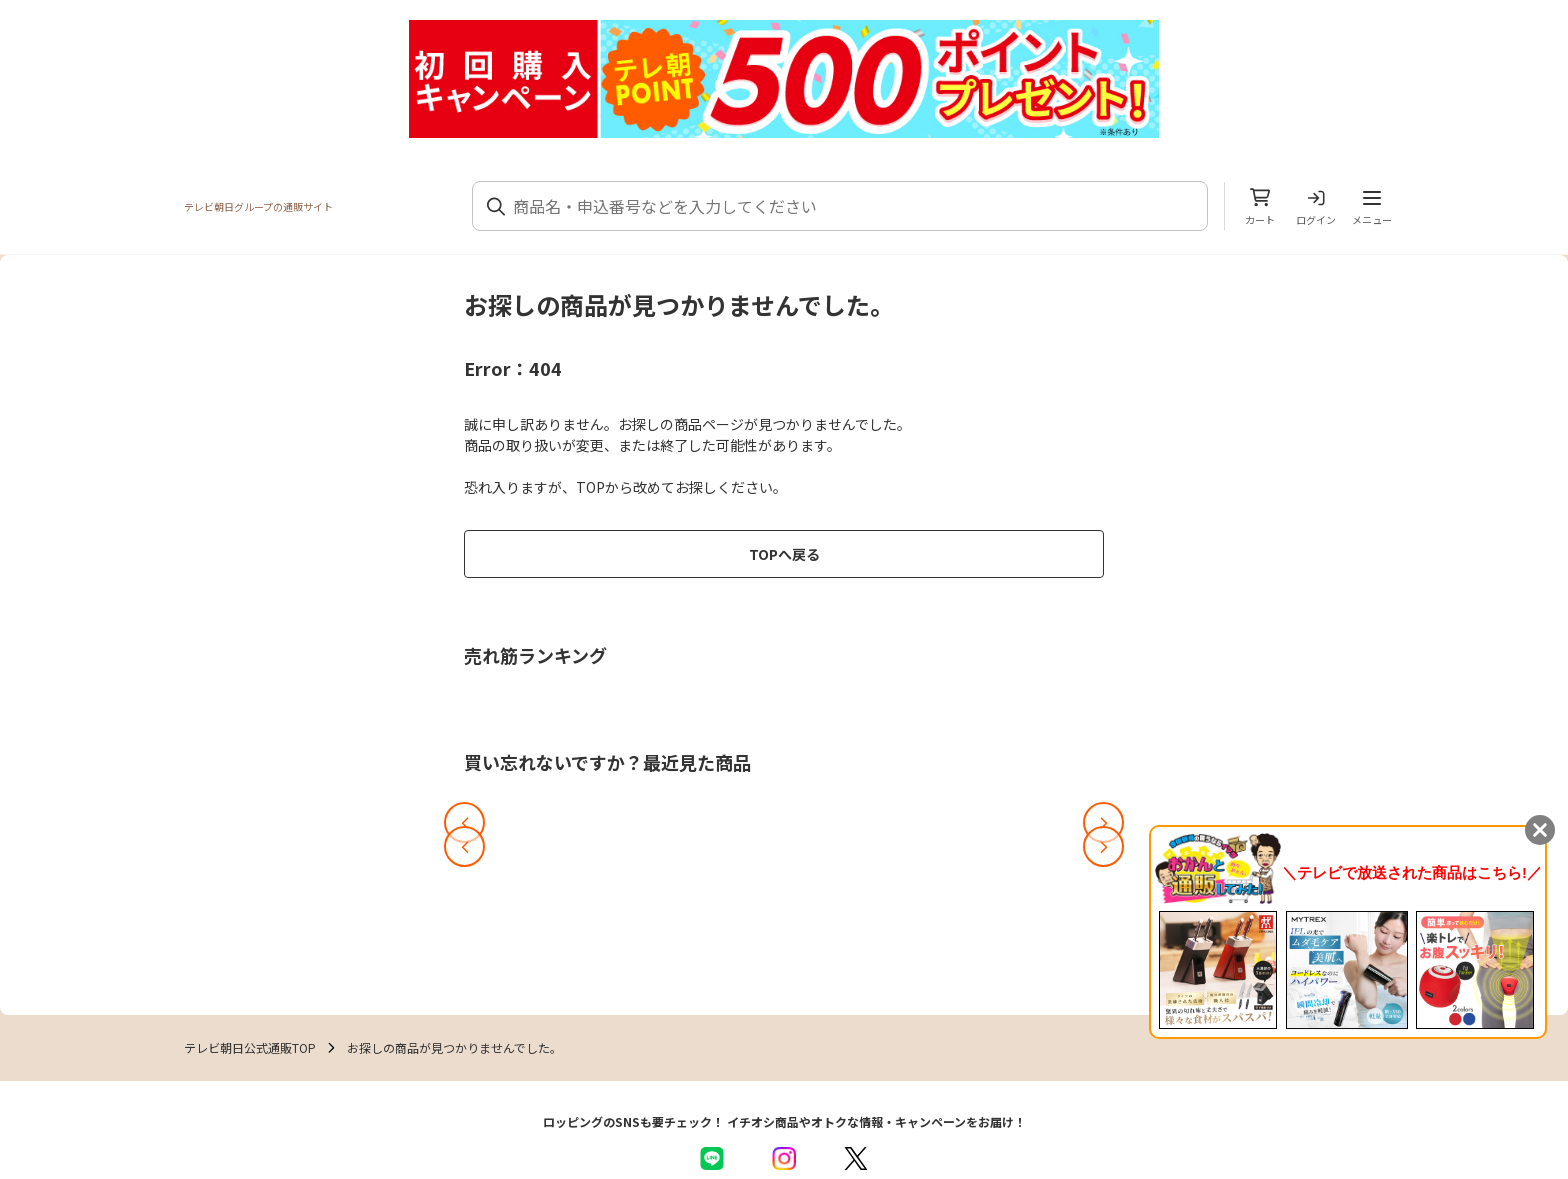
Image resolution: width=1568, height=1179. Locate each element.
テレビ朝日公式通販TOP (250, 1047)
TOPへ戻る (784, 554)
